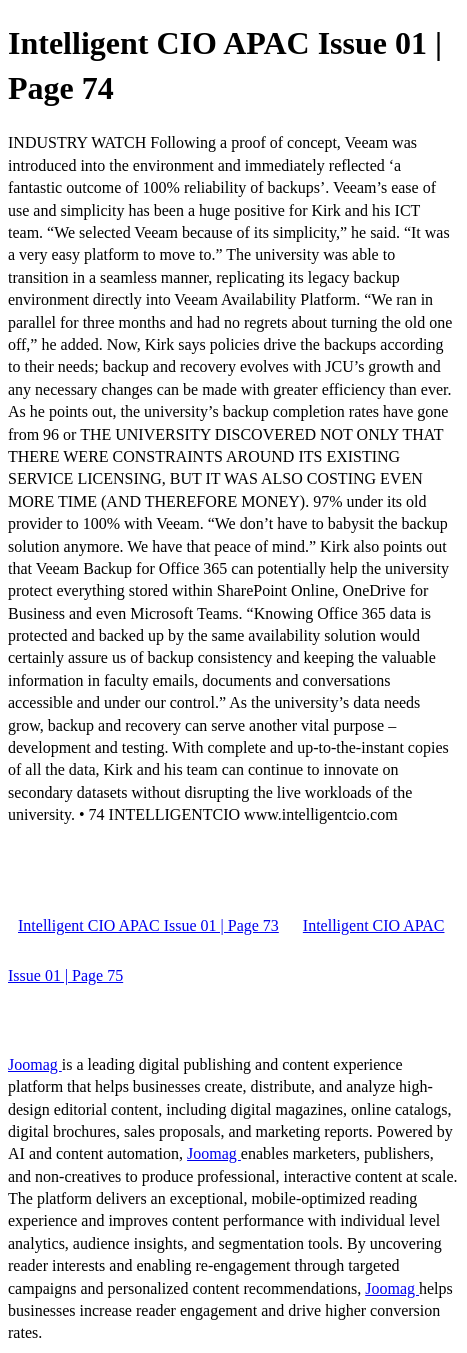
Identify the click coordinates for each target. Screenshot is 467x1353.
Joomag (35, 1064)
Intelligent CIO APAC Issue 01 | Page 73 (148, 925)
